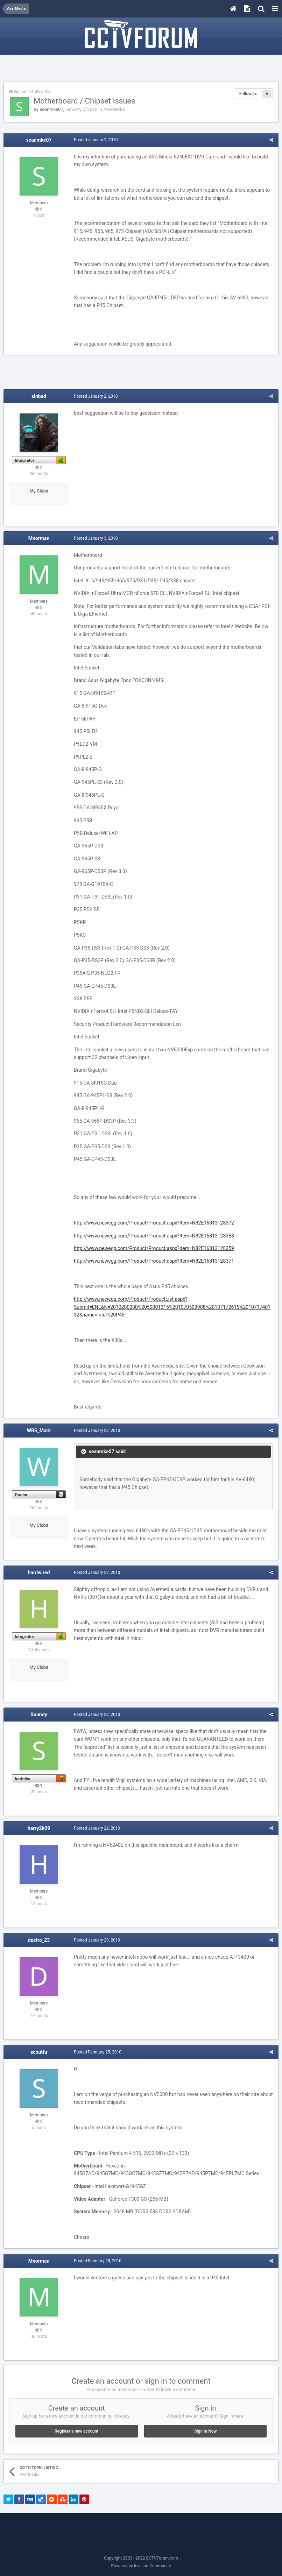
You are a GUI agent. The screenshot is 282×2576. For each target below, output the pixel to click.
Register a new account (76, 2431)
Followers (248, 93)
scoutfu (38, 2052)
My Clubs (38, 491)
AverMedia (114, 109)
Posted (96, 139)
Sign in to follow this (32, 91)
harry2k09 (39, 1828)
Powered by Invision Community (141, 2565)
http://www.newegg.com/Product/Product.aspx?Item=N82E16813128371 (154, 1261)
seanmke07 (51, 109)
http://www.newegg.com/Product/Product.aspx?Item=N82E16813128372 (154, 1223)
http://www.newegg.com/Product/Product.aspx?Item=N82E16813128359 (154, 1248)
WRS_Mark (39, 1430)
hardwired (39, 1572)
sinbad (38, 396)
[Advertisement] (141, 68)
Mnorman (39, 538)
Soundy (38, 1714)
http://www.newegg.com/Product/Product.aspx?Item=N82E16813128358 (154, 1236)
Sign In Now (205, 2431)
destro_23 (39, 1940)
